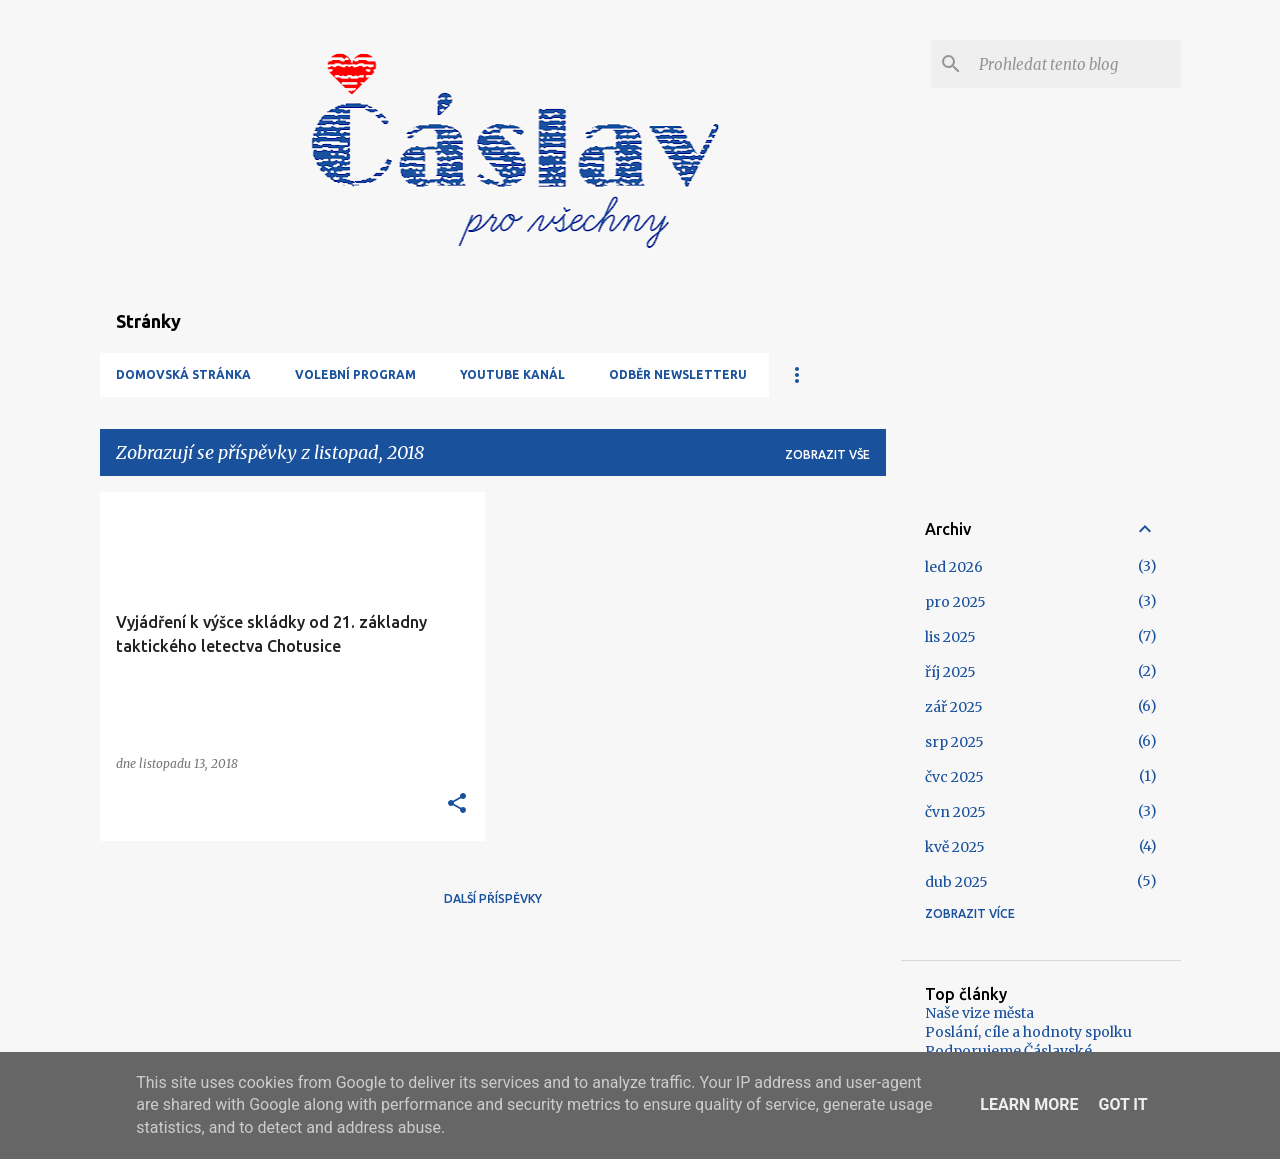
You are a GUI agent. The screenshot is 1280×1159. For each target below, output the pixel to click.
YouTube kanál (512, 374)
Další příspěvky (493, 898)
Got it (1122, 1104)
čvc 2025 (954, 777)
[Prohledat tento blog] (1076, 64)
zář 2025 (954, 707)
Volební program (355, 374)
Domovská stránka (183, 374)
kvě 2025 (955, 847)
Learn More (1029, 1104)
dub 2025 (956, 882)
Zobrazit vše (827, 454)
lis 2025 (950, 637)
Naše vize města (979, 1013)
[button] (457, 804)
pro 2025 (955, 602)
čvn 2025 (955, 812)
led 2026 (954, 567)
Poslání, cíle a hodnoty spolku (1028, 1032)
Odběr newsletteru (678, 374)
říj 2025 (950, 672)
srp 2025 (954, 742)
